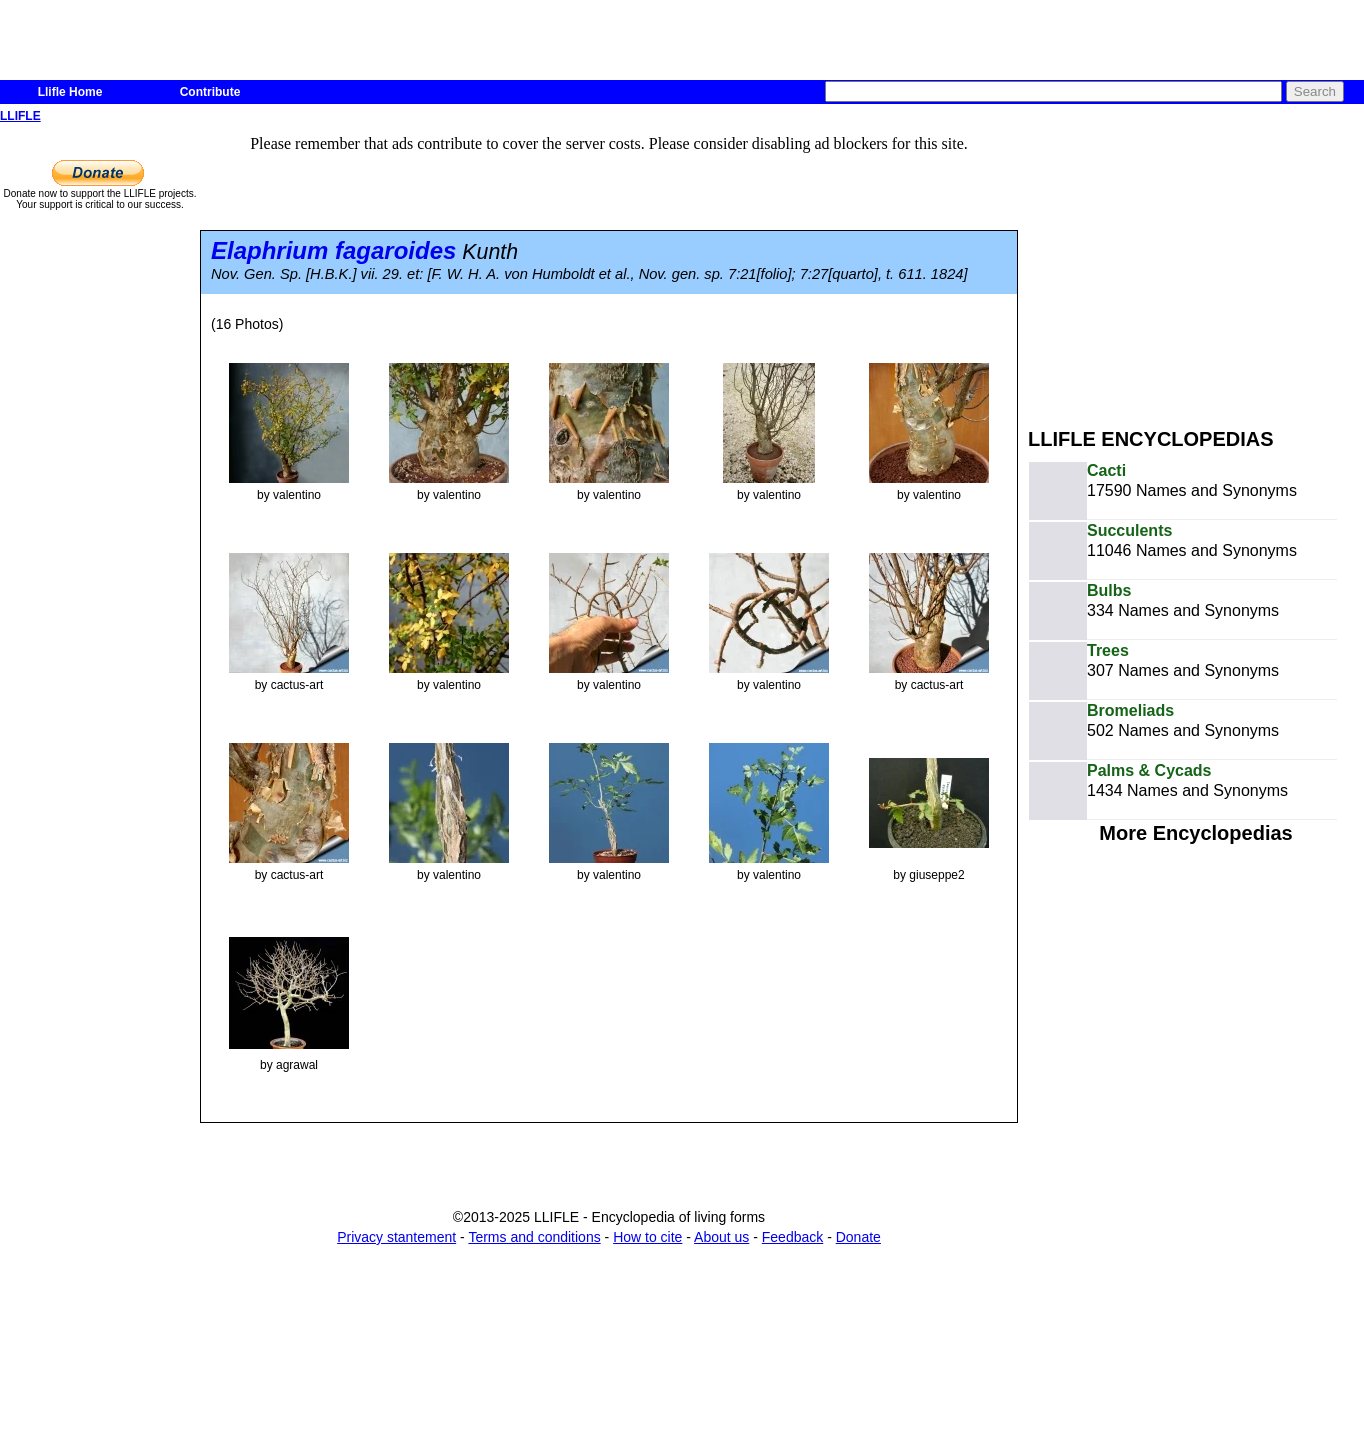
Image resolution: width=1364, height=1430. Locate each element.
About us (721, 1237)
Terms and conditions (534, 1237)
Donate (858, 1237)
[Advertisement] (1196, 268)
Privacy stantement (396, 1237)
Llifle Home (70, 92)
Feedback (792, 1237)
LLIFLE (20, 116)
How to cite (647, 1237)
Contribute (210, 92)
